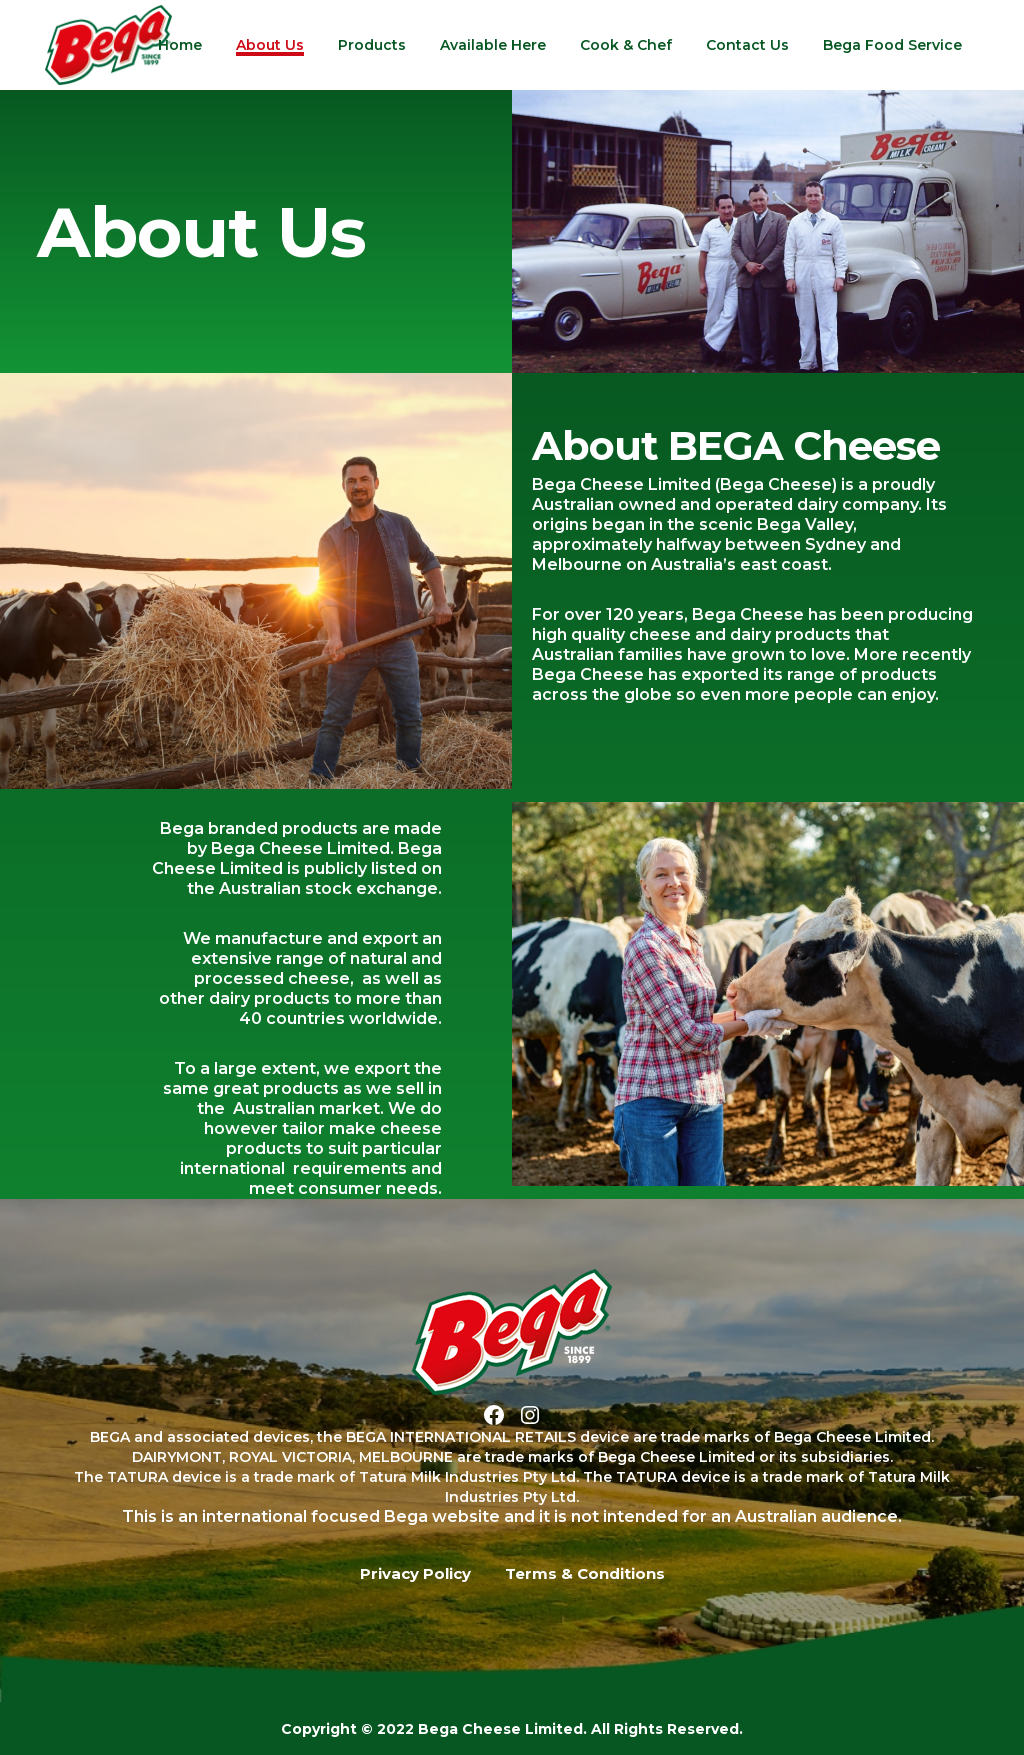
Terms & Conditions (585, 1573)
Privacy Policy (415, 1573)
